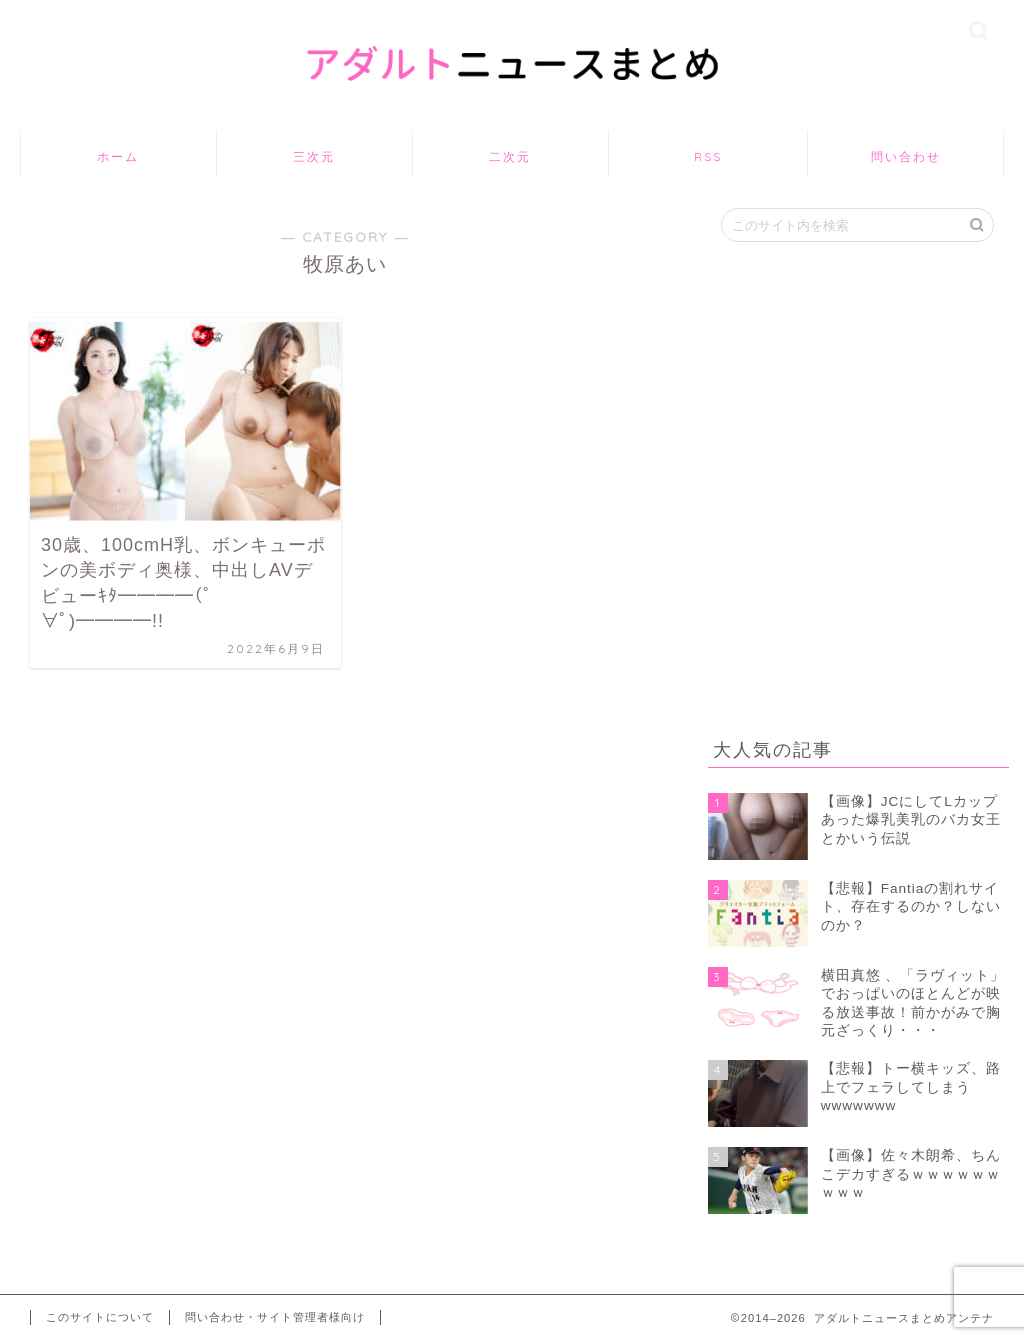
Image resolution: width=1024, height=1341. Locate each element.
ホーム (118, 156)
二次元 (510, 156)
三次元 (314, 156)
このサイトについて (100, 1317)
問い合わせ (906, 156)
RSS (708, 156)
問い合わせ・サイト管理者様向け (275, 1317)
